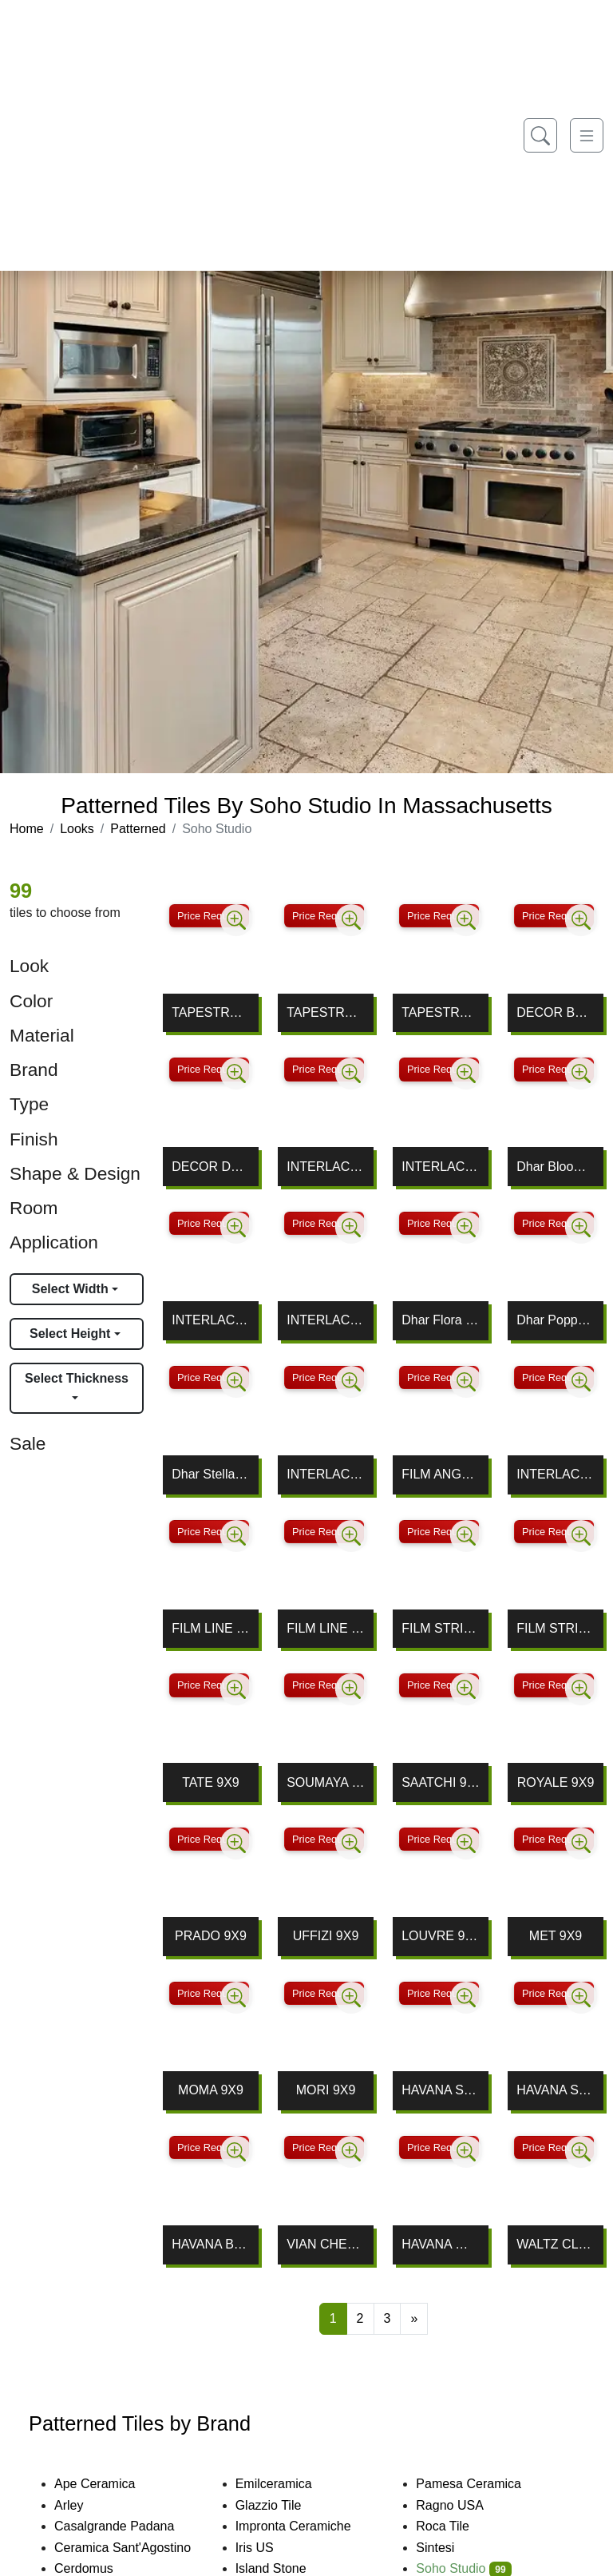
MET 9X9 (555, 1936)
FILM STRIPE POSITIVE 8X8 (555, 1628)
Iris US (267, 2547)
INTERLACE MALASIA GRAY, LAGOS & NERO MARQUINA (326, 1320)
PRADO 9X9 (211, 1936)
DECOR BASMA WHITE (555, 1012)
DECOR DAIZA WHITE (211, 1166)
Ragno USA (460, 2505)
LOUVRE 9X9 (440, 1936)
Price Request (209, 916)
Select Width (72, 1289)
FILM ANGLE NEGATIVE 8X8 (440, 1474)
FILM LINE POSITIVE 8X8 (326, 1628)
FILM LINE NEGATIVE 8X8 (211, 1628)
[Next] (414, 2319)
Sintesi (445, 2547)
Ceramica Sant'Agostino (133, 2547)
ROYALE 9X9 (556, 1782)
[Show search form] (540, 135)
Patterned (137, 829)
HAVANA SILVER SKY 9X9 (440, 2090)
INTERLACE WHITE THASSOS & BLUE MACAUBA (555, 1474)
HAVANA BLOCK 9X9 (211, 2244)
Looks (77, 829)
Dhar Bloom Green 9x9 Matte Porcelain (555, 1166)
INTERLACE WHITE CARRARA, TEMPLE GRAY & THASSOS (326, 1166)
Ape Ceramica (110, 2484)
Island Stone (284, 2568)
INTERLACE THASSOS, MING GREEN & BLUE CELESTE (440, 1166)
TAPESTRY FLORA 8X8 (326, 1012)
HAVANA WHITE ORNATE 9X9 (440, 2244)
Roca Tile (456, 2526)
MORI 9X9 (326, 2090)
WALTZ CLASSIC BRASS (555, 2244)
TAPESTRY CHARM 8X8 (211, 1012)
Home (27, 829)
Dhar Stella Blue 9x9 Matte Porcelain (211, 1474)
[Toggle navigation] (586, 135)
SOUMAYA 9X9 (326, 1782)
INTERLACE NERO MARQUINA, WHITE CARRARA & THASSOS (211, 1320)
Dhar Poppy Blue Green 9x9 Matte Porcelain (555, 1320)
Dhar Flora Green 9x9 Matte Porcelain (440, 1320)
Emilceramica (284, 2484)
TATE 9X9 (210, 1782)
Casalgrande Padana (127, 2526)
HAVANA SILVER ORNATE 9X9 (555, 2090)
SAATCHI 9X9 (440, 1782)
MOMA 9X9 (210, 2090)
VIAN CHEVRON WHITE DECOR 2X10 (326, 2244)
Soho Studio (464, 2568)
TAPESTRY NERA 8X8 (440, 1012)
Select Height (72, 1333)
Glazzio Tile (281, 2505)
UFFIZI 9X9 (326, 1936)
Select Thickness (77, 1378)
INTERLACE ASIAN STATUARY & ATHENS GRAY (326, 1474)
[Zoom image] (236, 920)
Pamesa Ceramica (482, 2484)
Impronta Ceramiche (306, 2526)
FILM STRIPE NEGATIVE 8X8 (440, 1628)
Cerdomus (97, 2568)
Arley (81, 2505)
